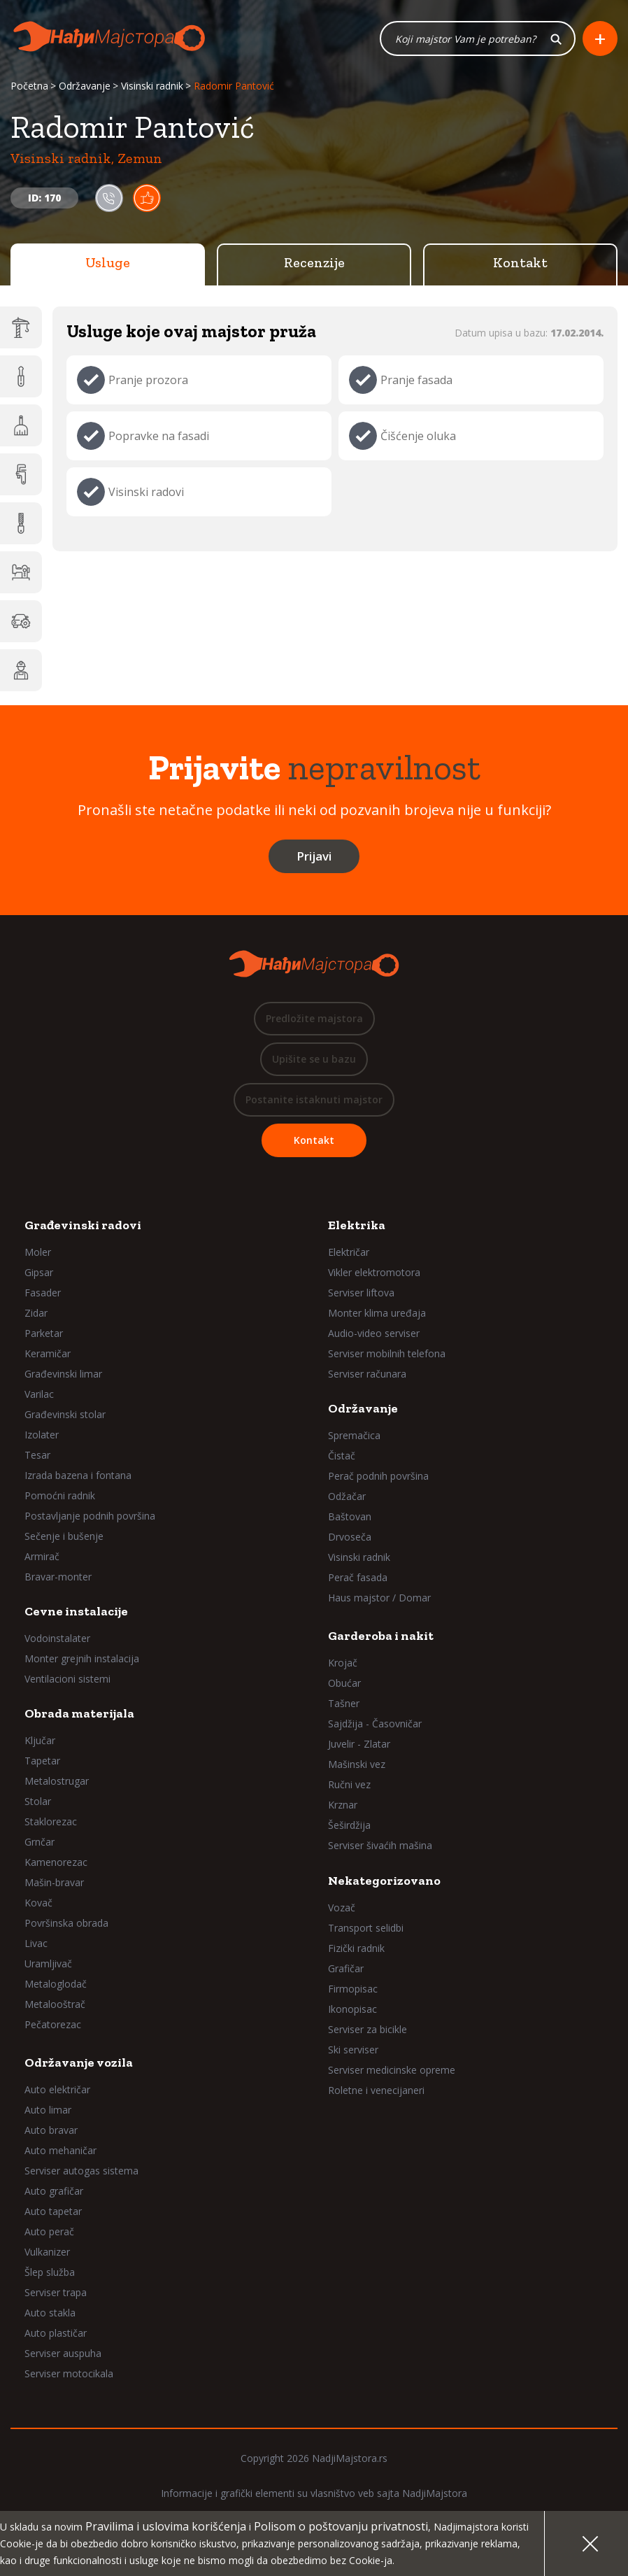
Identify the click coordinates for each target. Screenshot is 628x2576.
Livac (36, 1943)
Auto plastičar (55, 2333)
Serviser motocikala (68, 2373)
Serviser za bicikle (367, 2029)
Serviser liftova (361, 1292)
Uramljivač (48, 1963)
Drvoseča (349, 1536)
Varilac (39, 1394)
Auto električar (57, 2089)
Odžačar (347, 1496)
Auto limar (47, 2109)
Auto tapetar (53, 2211)
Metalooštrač (54, 2004)
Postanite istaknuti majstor (314, 1099)
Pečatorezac (52, 2024)
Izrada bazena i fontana (77, 1475)
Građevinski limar (63, 1373)
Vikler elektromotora (374, 1272)
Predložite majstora (314, 1018)
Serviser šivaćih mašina (380, 1845)
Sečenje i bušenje (64, 1536)
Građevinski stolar (65, 1414)
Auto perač (49, 2231)
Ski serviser (353, 2049)
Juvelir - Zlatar (359, 1743)
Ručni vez (349, 1784)
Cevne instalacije (76, 1611)
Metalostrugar (56, 1781)
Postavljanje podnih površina (89, 1515)
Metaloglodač (55, 1983)
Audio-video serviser (374, 1333)
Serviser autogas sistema (81, 2170)
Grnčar (39, 1841)
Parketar (43, 1333)
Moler (37, 1252)
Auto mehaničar (60, 2150)
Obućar (344, 1683)
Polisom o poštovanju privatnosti (341, 2526)
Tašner (343, 1703)
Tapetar (42, 1760)
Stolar (37, 1801)
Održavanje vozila (78, 2062)
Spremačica (354, 1435)
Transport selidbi (366, 1927)
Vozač (341, 1907)
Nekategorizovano (384, 1880)
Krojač (342, 1662)
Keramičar (47, 1353)
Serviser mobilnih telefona (386, 1353)
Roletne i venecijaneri (376, 2090)
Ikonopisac (352, 2009)
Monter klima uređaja (377, 1312)
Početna (29, 85)
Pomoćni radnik (59, 1495)
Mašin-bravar (54, 1882)
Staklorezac (50, 1821)
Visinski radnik (152, 85)
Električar (348, 1252)
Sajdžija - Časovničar (375, 1723)
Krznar (342, 1804)
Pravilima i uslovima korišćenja (165, 2526)
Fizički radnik (356, 1948)
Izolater (41, 1434)
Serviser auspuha (62, 2353)
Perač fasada (357, 1577)
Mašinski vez (356, 1764)
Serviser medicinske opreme (391, 2069)
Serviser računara (367, 1373)
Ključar (39, 1740)
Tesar (37, 1455)
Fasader (42, 1292)
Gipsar (38, 1272)
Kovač (38, 1902)
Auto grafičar (53, 2191)
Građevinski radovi (82, 1225)
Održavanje (84, 85)
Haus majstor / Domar (379, 1597)
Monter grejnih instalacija (81, 1658)
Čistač (341, 1455)
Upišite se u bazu (314, 1059)
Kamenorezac (55, 1862)
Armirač (41, 1556)
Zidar (36, 1312)
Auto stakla (50, 2312)
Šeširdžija (349, 1825)
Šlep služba (49, 2272)
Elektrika (356, 1225)
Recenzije (314, 262)
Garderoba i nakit (381, 1635)
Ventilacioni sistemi (67, 1678)
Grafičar (346, 1968)
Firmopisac (353, 1988)
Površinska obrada (66, 1923)
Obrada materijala (79, 1713)
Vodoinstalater (57, 1638)
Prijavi (314, 856)
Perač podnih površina (378, 1475)
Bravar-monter (58, 1576)
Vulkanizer (47, 2251)
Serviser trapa (55, 2292)
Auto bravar (51, 2130)
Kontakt (520, 262)
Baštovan (349, 1516)
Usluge (107, 262)
